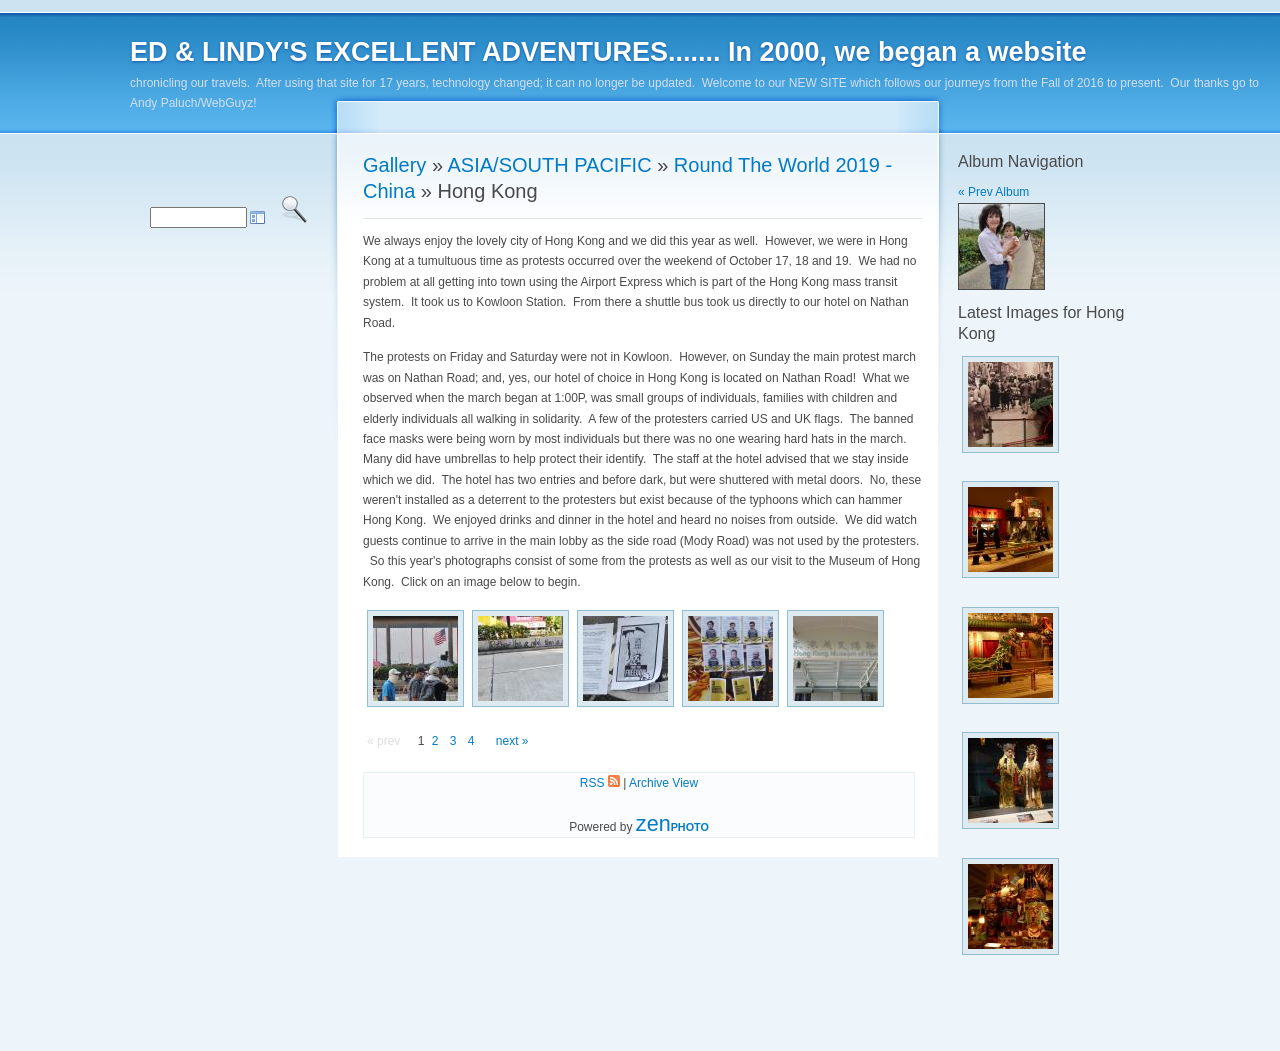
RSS (600, 783)
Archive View (663, 783)
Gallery (394, 165)
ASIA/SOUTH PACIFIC (550, 165)
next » (512, 741)
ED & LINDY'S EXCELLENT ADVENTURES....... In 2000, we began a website (608, 52)
